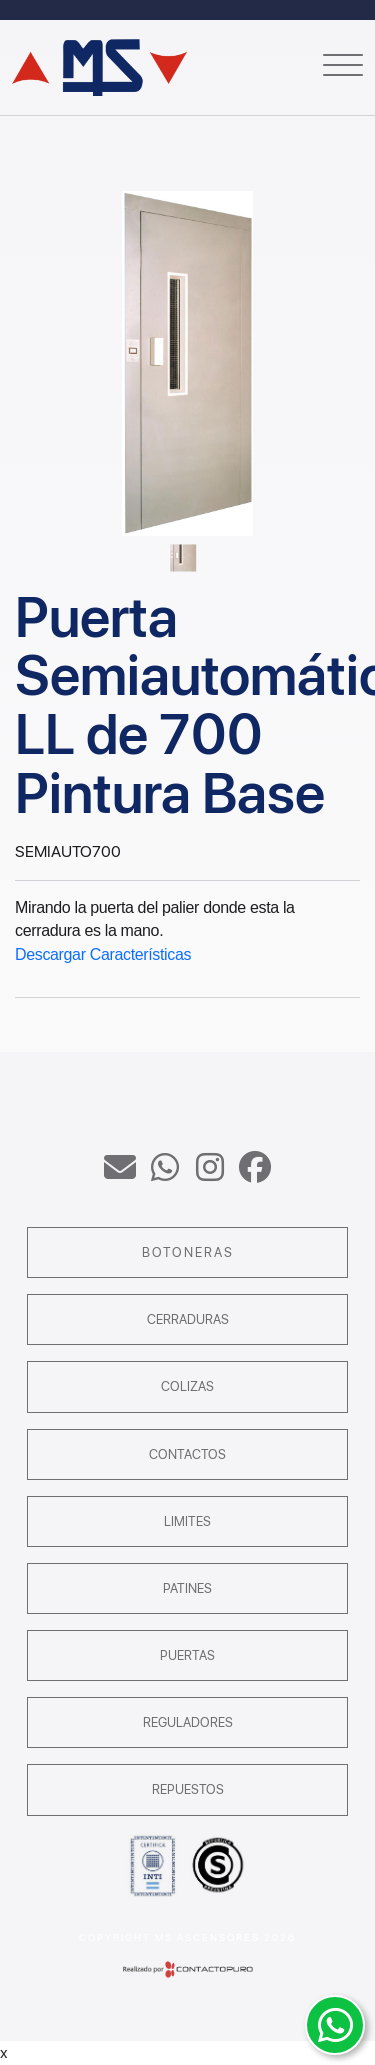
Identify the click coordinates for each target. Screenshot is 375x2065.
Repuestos (188, 1789)
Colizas (187, 1386)
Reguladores (188, 1722)
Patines (187, 1588)
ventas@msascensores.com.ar (120, 1167)
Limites (187, 1521)
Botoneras (188, 1252)
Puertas (187, 1655)
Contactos (187, 1454)
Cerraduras (188, 1319)
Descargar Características (103, 954)
